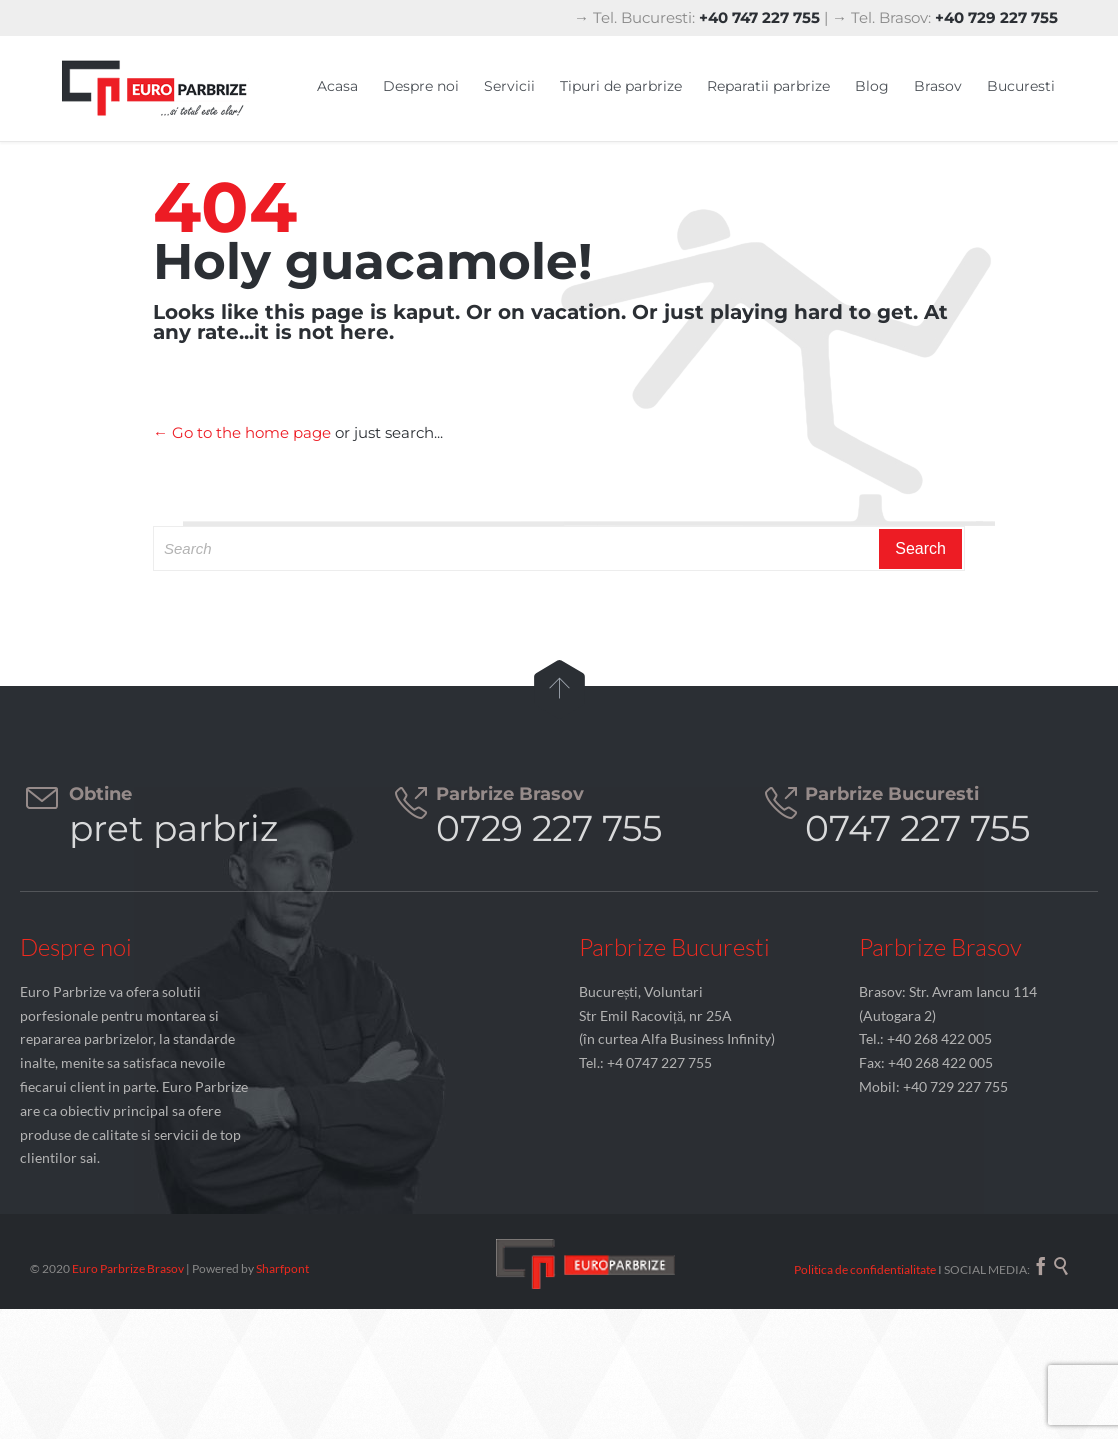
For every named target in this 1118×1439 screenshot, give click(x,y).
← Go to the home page (242, 432)
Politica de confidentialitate (865, 1269)
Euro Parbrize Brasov (129, 1268)
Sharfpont (282, 1268)
